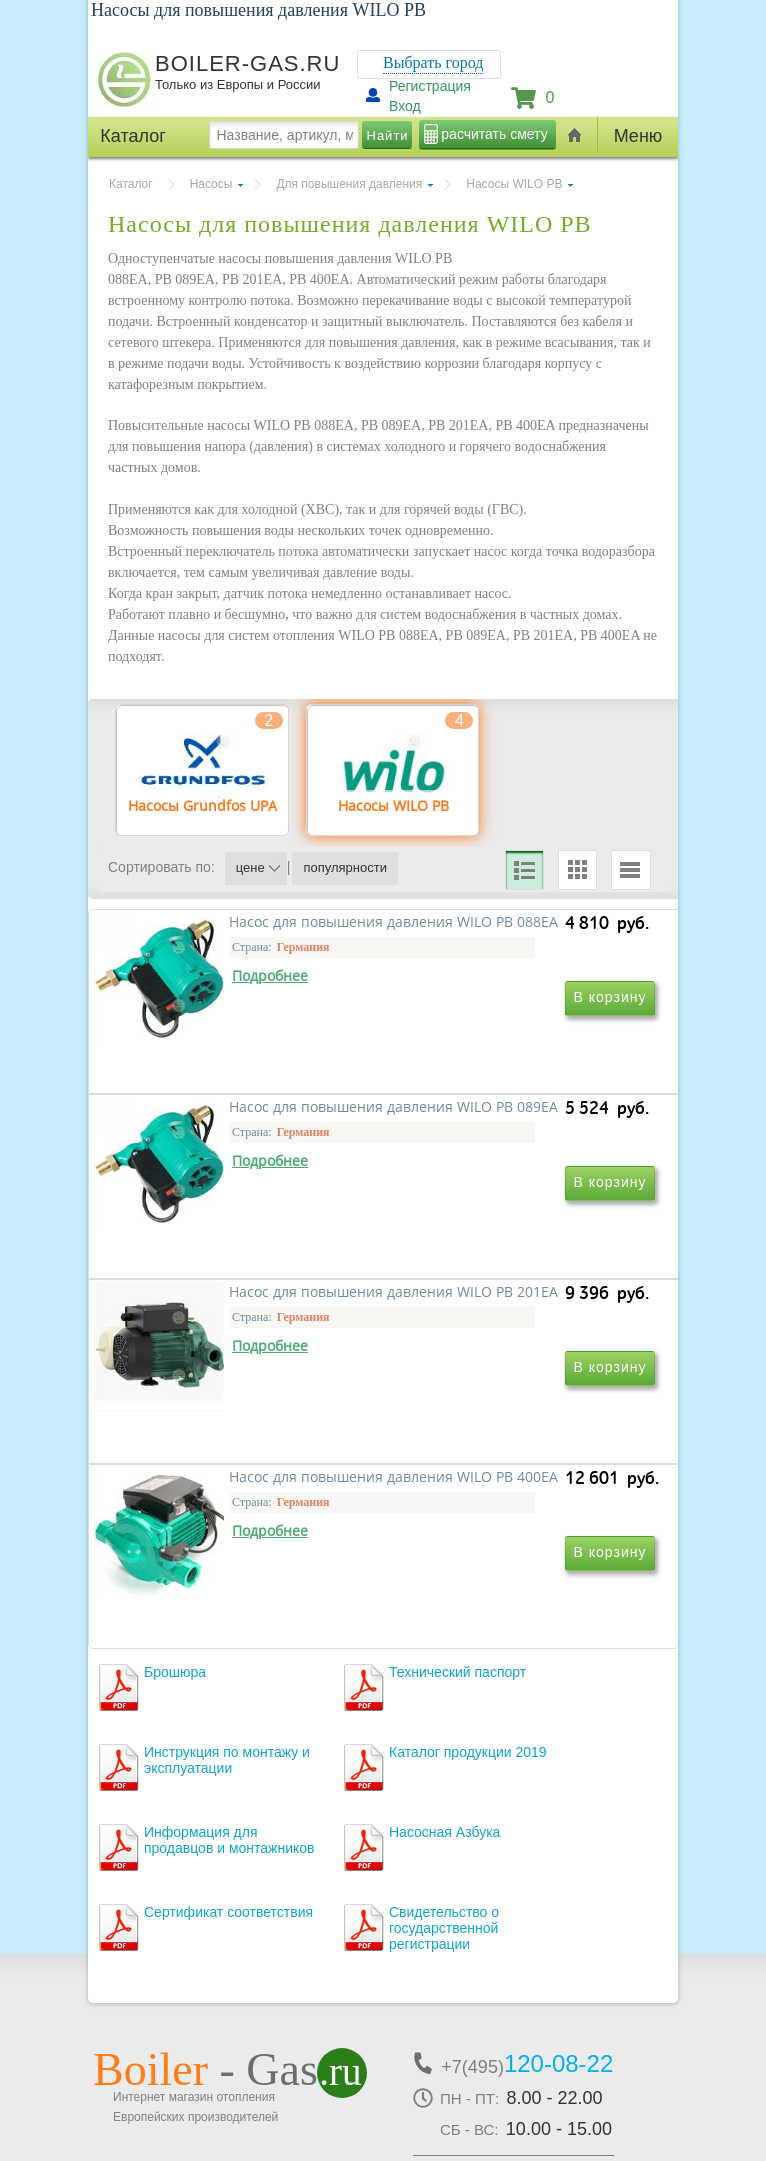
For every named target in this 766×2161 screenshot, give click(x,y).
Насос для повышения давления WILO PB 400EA (500, 1414)
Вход (405, 106)
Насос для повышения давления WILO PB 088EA (228, 1126)
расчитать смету (494, 134)
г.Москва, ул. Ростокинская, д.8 (201, 1993)
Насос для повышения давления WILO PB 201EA (228, 1414)
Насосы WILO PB (514, 184)
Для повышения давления (349, 184)
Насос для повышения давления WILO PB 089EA (500, 1126)
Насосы (211, 184)
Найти (388, 135)
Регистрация (430, 86)
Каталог (131, 184)
